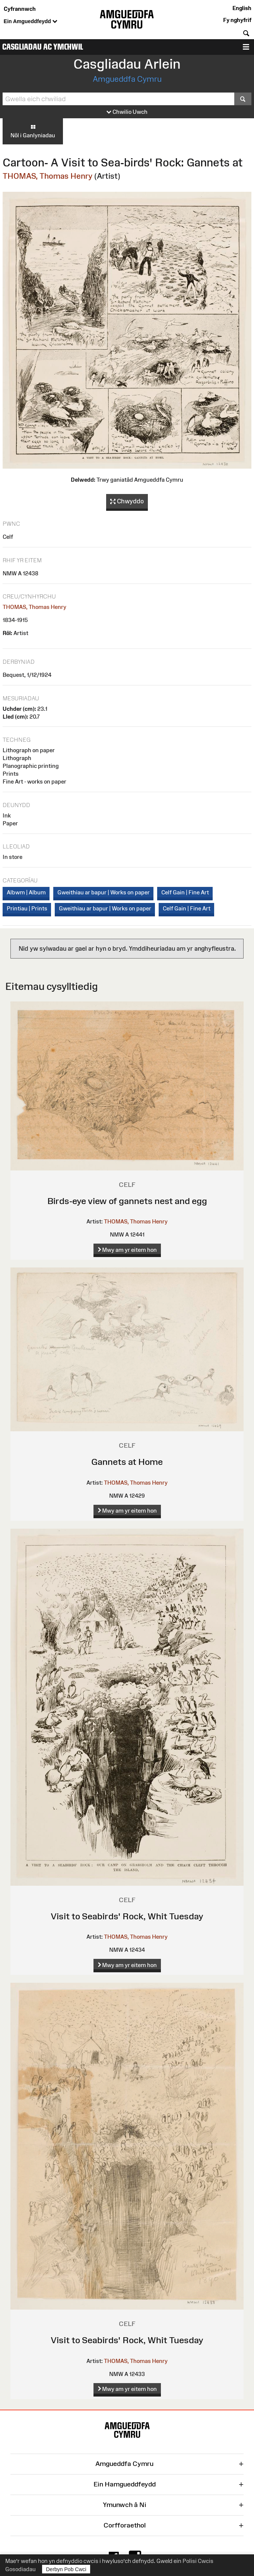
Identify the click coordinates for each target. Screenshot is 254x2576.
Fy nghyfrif (237, 20)
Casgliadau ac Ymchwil (42, 47)
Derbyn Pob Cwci (66, 2569)
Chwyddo (127, 501)
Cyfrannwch (20, 9)
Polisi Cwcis (197, 2561)
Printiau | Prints (27, 908)
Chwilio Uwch (127, 112)
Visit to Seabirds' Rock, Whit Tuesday (127, 1916)
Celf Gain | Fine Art (185, 892)
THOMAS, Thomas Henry (47, 176)
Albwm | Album (26, 892)
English (241, 8)
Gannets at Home (127, 1462)
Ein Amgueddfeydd (30, 21)
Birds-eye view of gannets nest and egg (127, 1201)
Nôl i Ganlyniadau (32, 131)
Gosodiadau (20, 2569)
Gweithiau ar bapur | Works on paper (103, 892)
